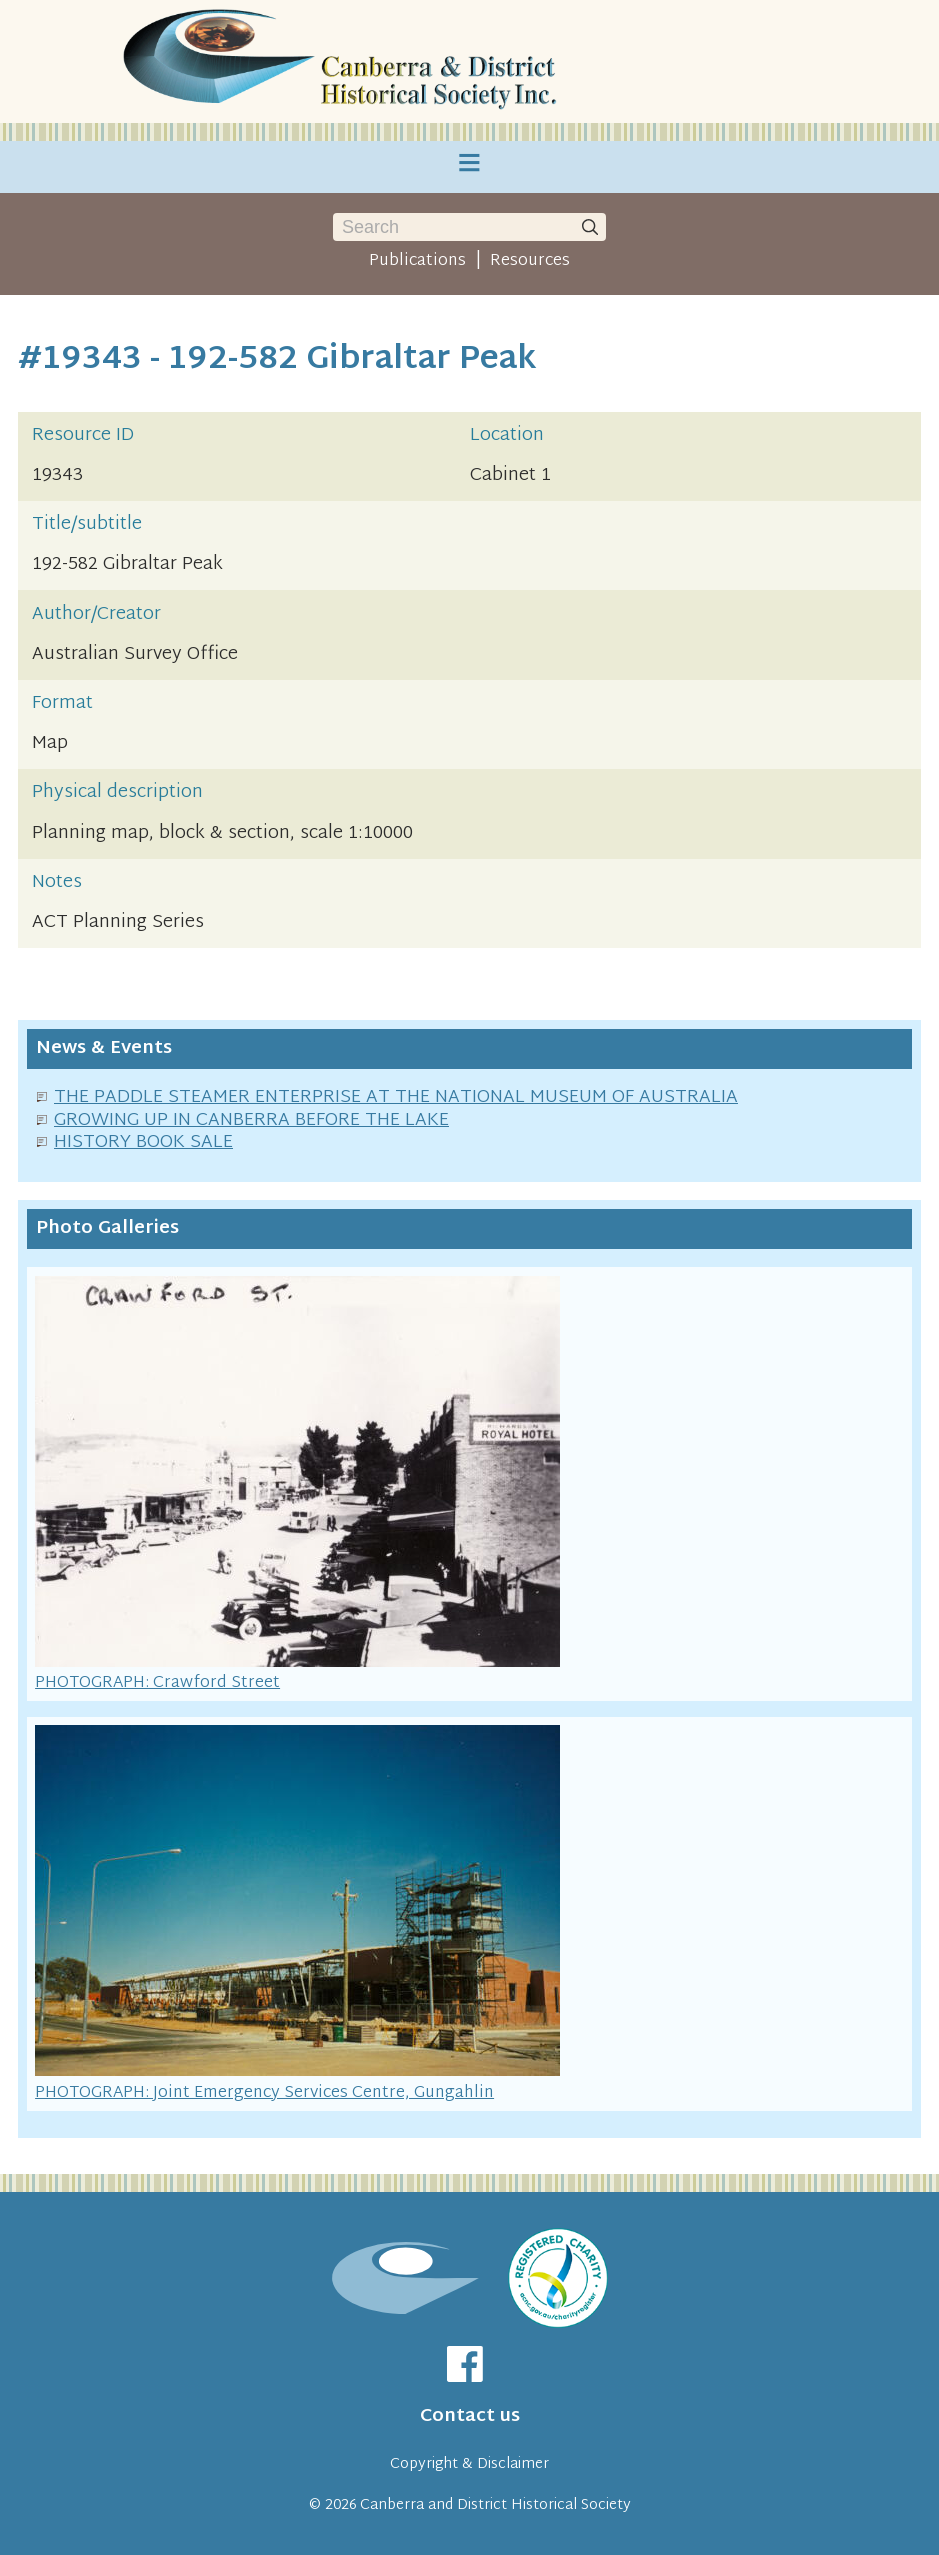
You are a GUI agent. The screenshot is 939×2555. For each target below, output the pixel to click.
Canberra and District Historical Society (495, 2505)
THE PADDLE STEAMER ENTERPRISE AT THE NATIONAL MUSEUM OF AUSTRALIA (396, 1097)
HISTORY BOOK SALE (143, 1142)
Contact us (470, 2416)
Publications (417, 261)
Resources (530, 261)
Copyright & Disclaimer (469, 2464)
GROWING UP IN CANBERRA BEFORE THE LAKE (251, 1120)
